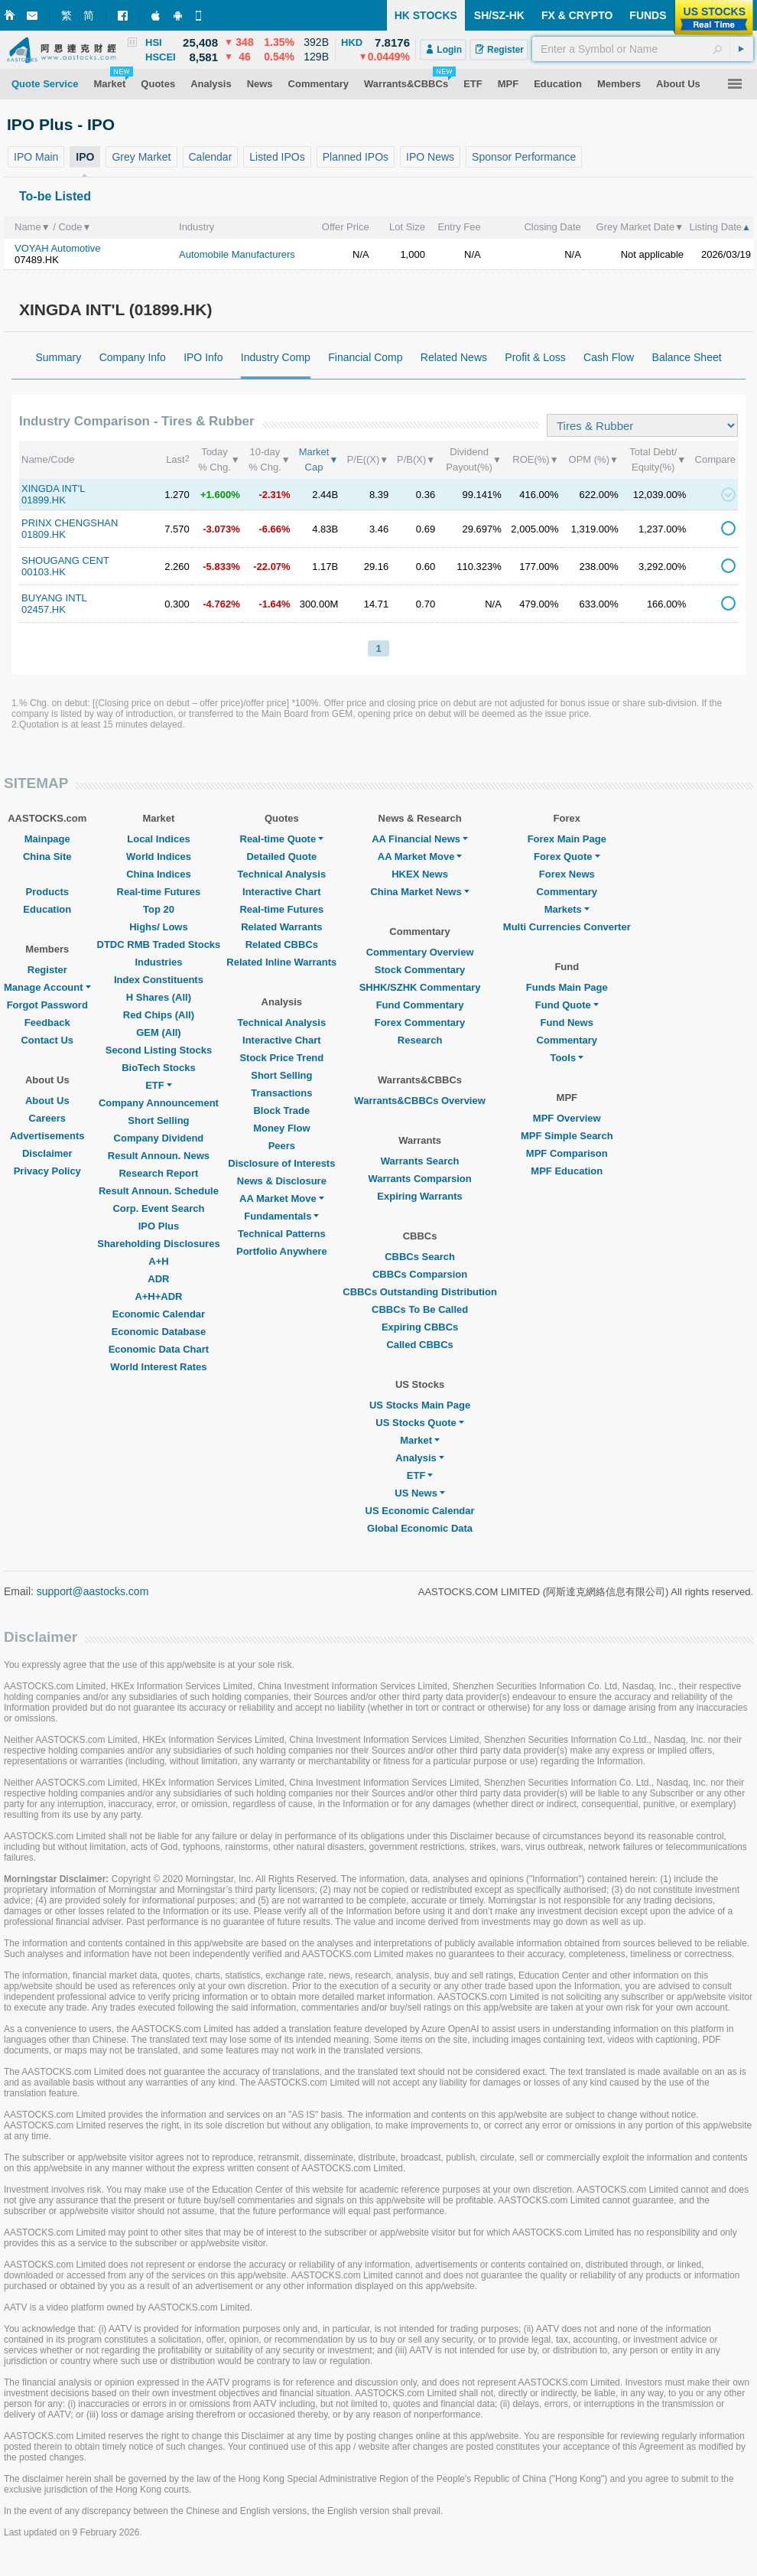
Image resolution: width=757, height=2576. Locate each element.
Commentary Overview (420, 952)
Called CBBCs (419, 1344)
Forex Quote (567, 856)
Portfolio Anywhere (281, 1251)
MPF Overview (567, 1118)
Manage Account (47, 987)
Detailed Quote (281, 856)
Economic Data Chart (159, 1349)
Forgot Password (47, 1005)
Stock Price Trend (281, 1057)
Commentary (567, 891)
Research (420, 1040)
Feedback (47, 1022)
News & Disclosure (282, 1181)
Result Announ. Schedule (159, 1191)
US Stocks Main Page (419, 1405)
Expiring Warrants (419, 1196)
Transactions (281, 1093)
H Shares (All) (158, 997)
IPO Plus (158, 1226)
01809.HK (43, 534)
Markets (567, 909)
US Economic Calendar (420, 1510)
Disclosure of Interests (281, 1163)
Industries (158, 962)
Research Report (158, 1173)
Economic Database (159, 1331)
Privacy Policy (47, 1171)
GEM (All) (158, 1032)
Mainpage (47, 839)
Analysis (419, 1458)
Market (420, 1440)
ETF (158, 1085)
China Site (47, 856)
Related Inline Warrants (281, 962)
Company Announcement (159, 1103)
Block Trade (281, 1110)
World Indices (158, 856)
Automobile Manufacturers (237, 254)
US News (420, 1493)
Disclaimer (47, 1153)
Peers (281, 1145)
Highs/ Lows (158, 927)
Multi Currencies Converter (567, 927)
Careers (47, 1118)
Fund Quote (567, 1005)
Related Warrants (281, 927)
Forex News (567, 874)
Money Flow (281, 1128)
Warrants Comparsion (419, 1178)
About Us (47, 1100)
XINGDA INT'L (53, 488)
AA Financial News (420, 839)
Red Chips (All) (158, 1015)
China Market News (419, 891)
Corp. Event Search (158, 1208)
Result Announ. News (159, 1155)
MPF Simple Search (567, 1135)
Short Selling (158, 1120)
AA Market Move (281, 1198)
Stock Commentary (420, 969)
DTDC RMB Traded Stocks (159, 944)
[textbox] (642, 49)
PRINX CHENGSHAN (69, 523)
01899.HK (43, 500)
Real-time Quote (282, 839)
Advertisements (47, 1135)
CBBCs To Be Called (420, 1309)
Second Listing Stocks (159, 1050)
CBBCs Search (420, 1256)
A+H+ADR (158, 1296)
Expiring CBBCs (420, 1327)
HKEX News (419, 874)
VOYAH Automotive (57, 248)
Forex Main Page (567, 839)
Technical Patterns (282, 1233)
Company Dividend (159, 1138)
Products (47, 891)
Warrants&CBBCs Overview (419, 1100)
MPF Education (567, 1171)
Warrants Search (420, 1161)
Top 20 (158, 909)
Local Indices (158, 839)
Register (47, 969)
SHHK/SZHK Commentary (420, 987)
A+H (158, 1261)
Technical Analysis (282, 874)
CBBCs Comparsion (419, 1274)
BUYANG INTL (54, 598)
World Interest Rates (158, 1367)
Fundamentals (281, 1216)
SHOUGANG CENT (65, 560)
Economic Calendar (158, 1314)
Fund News (567, 1022)
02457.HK (43, 609)
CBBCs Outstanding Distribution (420, 1292)
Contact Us (47, 1040)
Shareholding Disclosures (158, 1243)
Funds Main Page (567, 987)
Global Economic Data (420, 1528)
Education (47, 909)
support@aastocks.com (93, 1591)
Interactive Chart (281, 891)
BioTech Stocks (159, 1067)
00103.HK (43, 572)
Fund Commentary (420, 1005)
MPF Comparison (567, 1153)
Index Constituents (158, 979)
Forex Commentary (420, 1022)
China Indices (158, 874)
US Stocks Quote (419, 1422)
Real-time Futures (159, 891)
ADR (158, 1279)
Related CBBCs (281, 944)
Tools (566, 1057)
